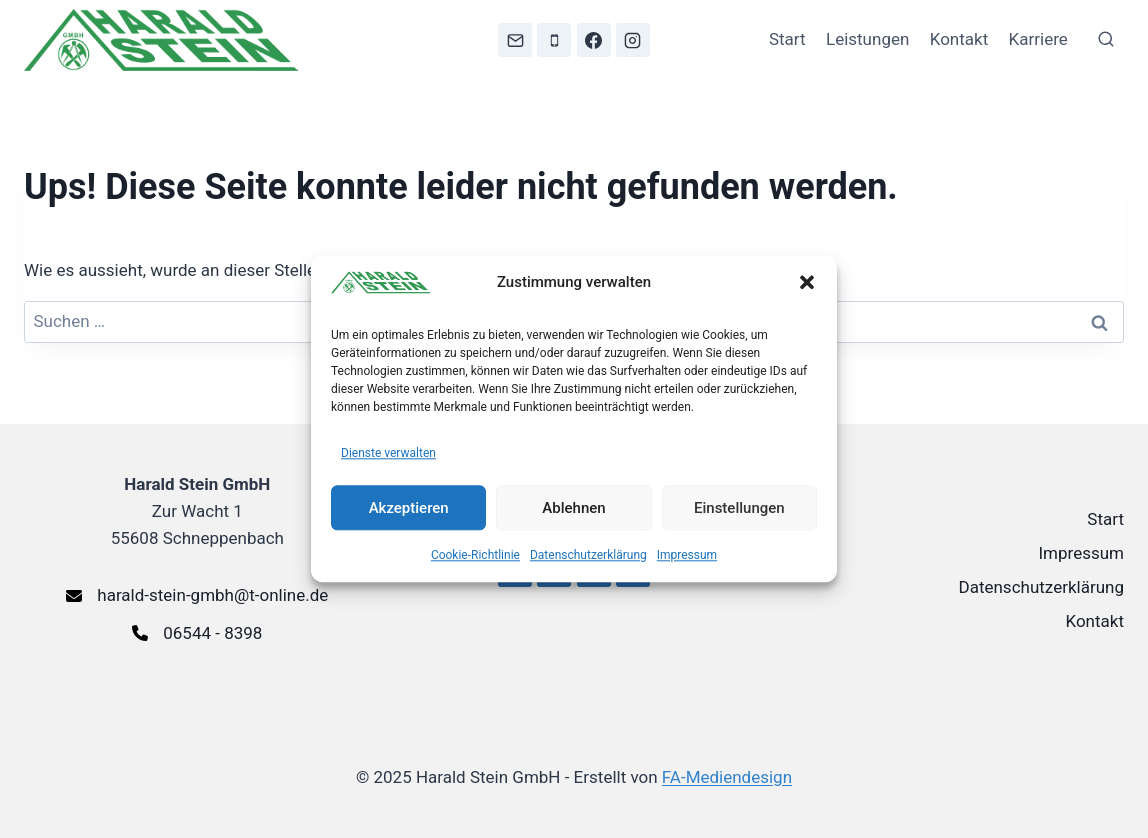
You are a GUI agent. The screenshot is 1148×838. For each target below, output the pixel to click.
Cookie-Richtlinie (475, 556)
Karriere (1038, 39)
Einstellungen (739, 508)
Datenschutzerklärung (588, 556)
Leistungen (867, 39)
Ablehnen (573, 508)
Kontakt (959, 39)
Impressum (687, 556)
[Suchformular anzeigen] (1106, 40)
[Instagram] (633, 40)
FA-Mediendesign (727, 777)
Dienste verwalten (388, 453)
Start (787, 39)
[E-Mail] (515, 40)
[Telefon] (554, 40)
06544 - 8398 (212, 633)
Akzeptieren (409, 508)
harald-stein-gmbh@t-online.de (212, 595)
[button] (807, 282)
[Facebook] (594, 40)
